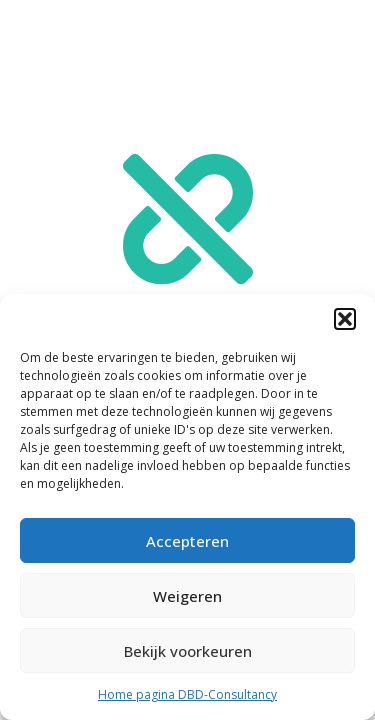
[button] (345, 319)
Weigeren (187, 596)
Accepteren (187, 541)
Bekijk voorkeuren (188, 651)
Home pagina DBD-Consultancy (187, 694)
